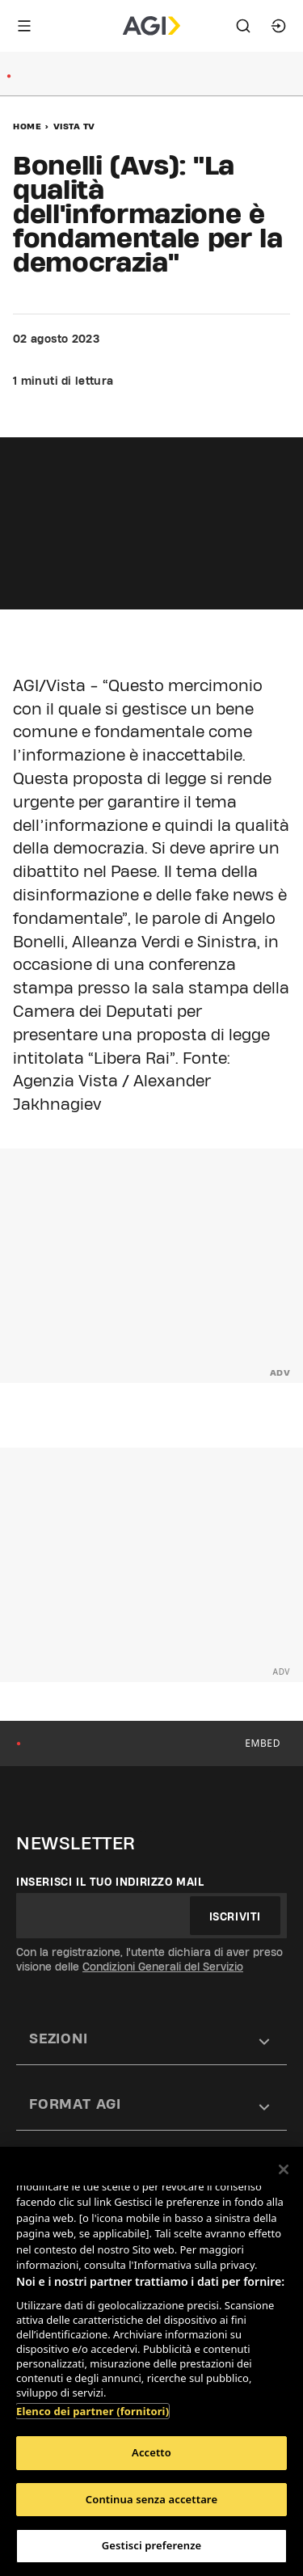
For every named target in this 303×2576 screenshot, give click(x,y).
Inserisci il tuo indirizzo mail (110, 1882)
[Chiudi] (283, 2169)
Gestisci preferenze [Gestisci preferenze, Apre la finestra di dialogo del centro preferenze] (152, 2545)
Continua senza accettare (151, 2499)
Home (27, 126)
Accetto (151, 2452)
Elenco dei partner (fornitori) (92, 2411)
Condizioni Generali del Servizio (162, 1966)
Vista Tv (74, 126)
